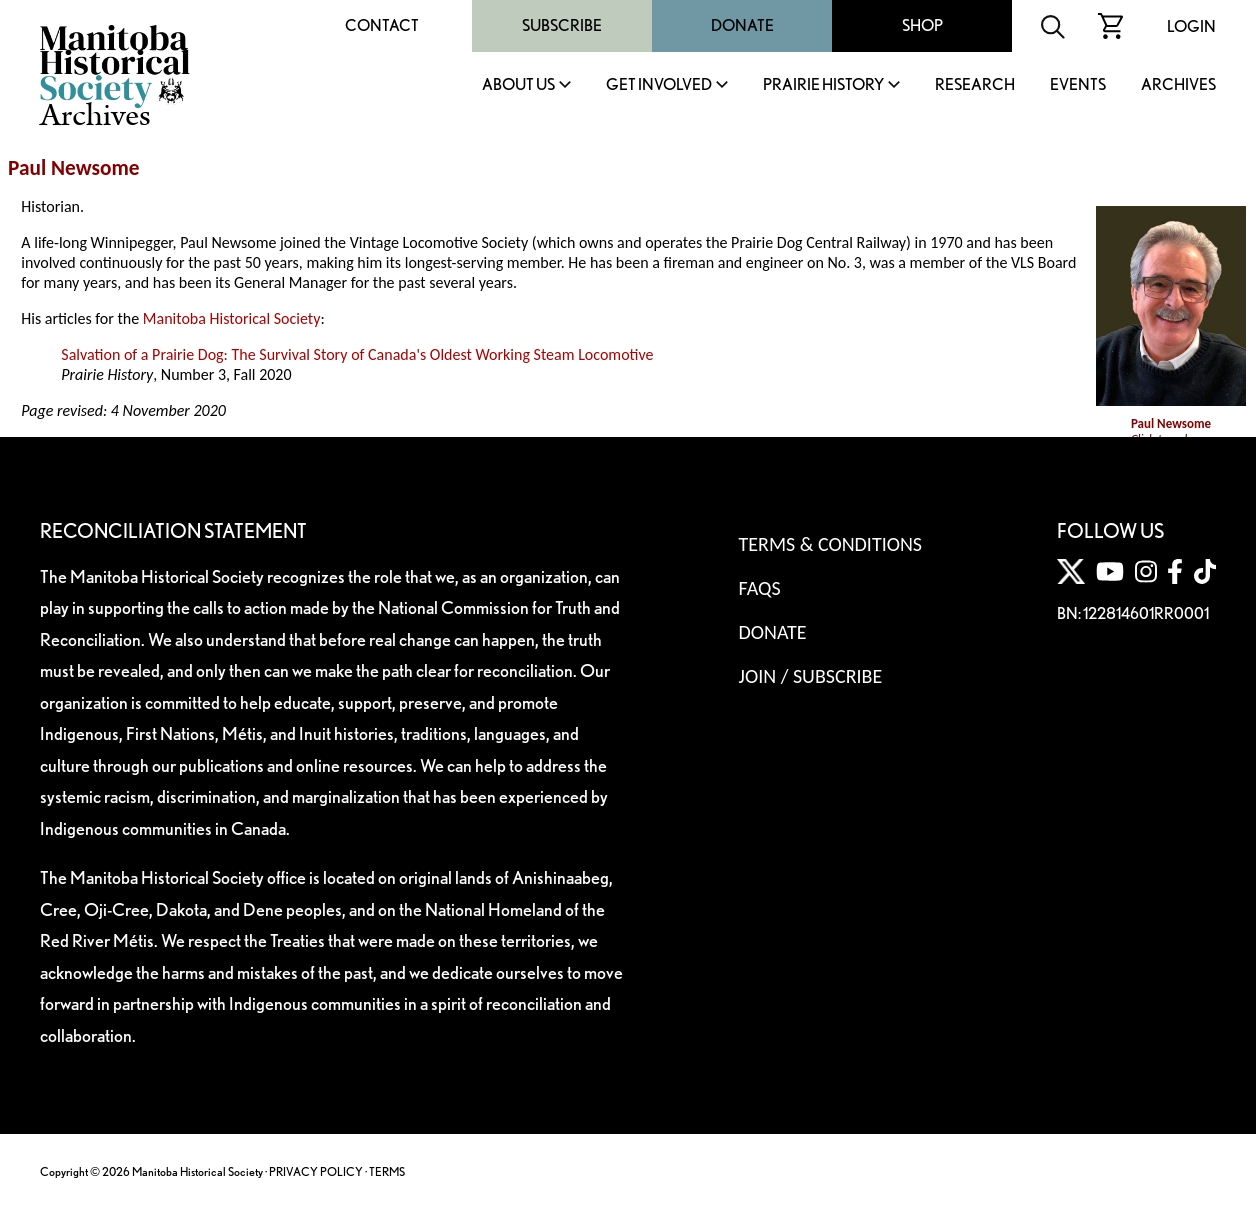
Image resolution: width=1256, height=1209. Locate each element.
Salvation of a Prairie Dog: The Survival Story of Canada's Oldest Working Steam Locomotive (357, 354)
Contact (382, 25)
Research (975, 85)
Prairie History (823, 85)
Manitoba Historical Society (232, 318)
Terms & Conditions (830, 544)
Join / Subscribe (811, 676)
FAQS (760, 588)
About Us (518, 85)
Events (1078, 85)
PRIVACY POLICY (316, 1171)
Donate (742, 25)
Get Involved (659, 85)
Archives (1178, 85)
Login (1191, 26)
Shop (922, 25)
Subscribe (562, 25)
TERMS (387, 1171)
